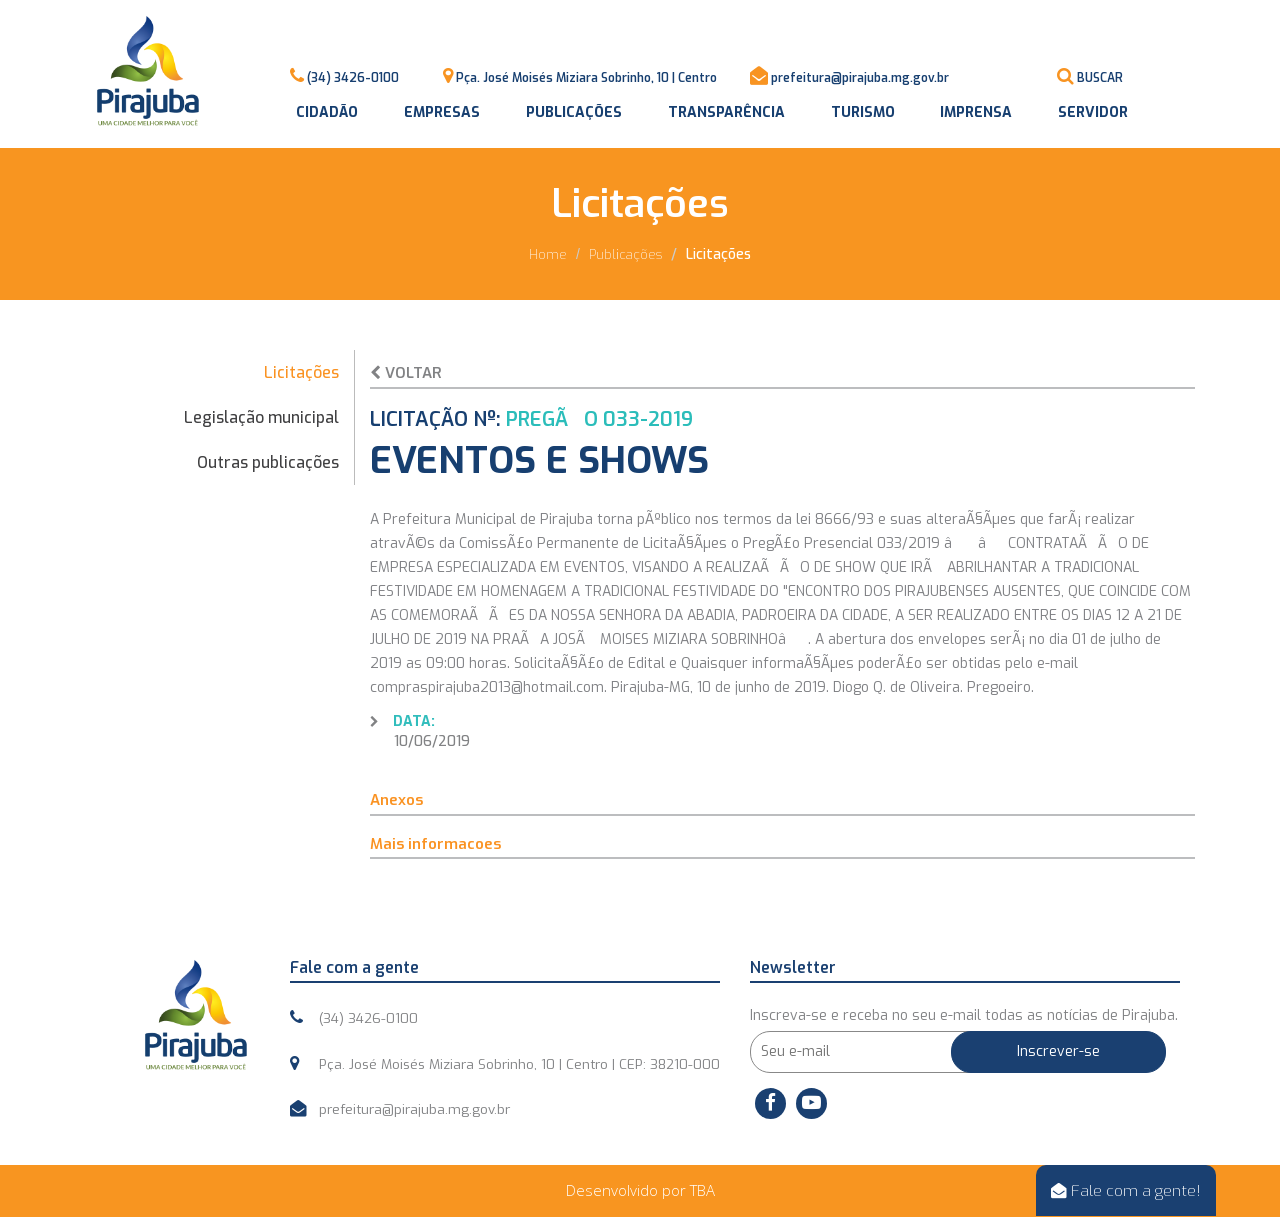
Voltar (406, 373)
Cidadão (327, 112)
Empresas (442, 112)
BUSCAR (1100, 78)
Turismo (863, 112)
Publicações (574, 112)
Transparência (726, 112)
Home (548, 254)
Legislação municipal (261, 417)
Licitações (301, 372)
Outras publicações (268, 462)
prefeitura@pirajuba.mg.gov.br (860, 78)
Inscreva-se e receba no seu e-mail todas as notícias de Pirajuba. (964, 1015)
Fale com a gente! (1126, 1190)
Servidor (1093, 112)
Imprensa (976, 112)
